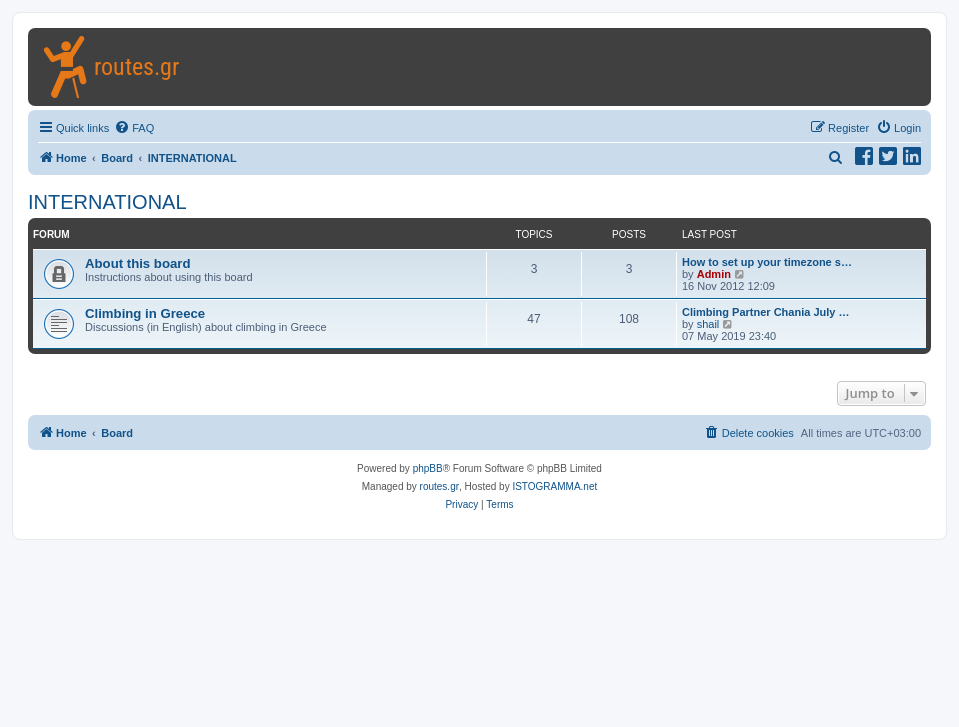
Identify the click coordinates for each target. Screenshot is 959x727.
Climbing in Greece (145, 313)
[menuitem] (134, 128)
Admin (714, 274)
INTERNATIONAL (107, 202)
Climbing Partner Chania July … (765, 312)
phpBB (428, 468)
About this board (138, 263)
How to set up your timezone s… (767, 262)
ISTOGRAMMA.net (554, 486)
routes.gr (439, 486)
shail (708, 324)
